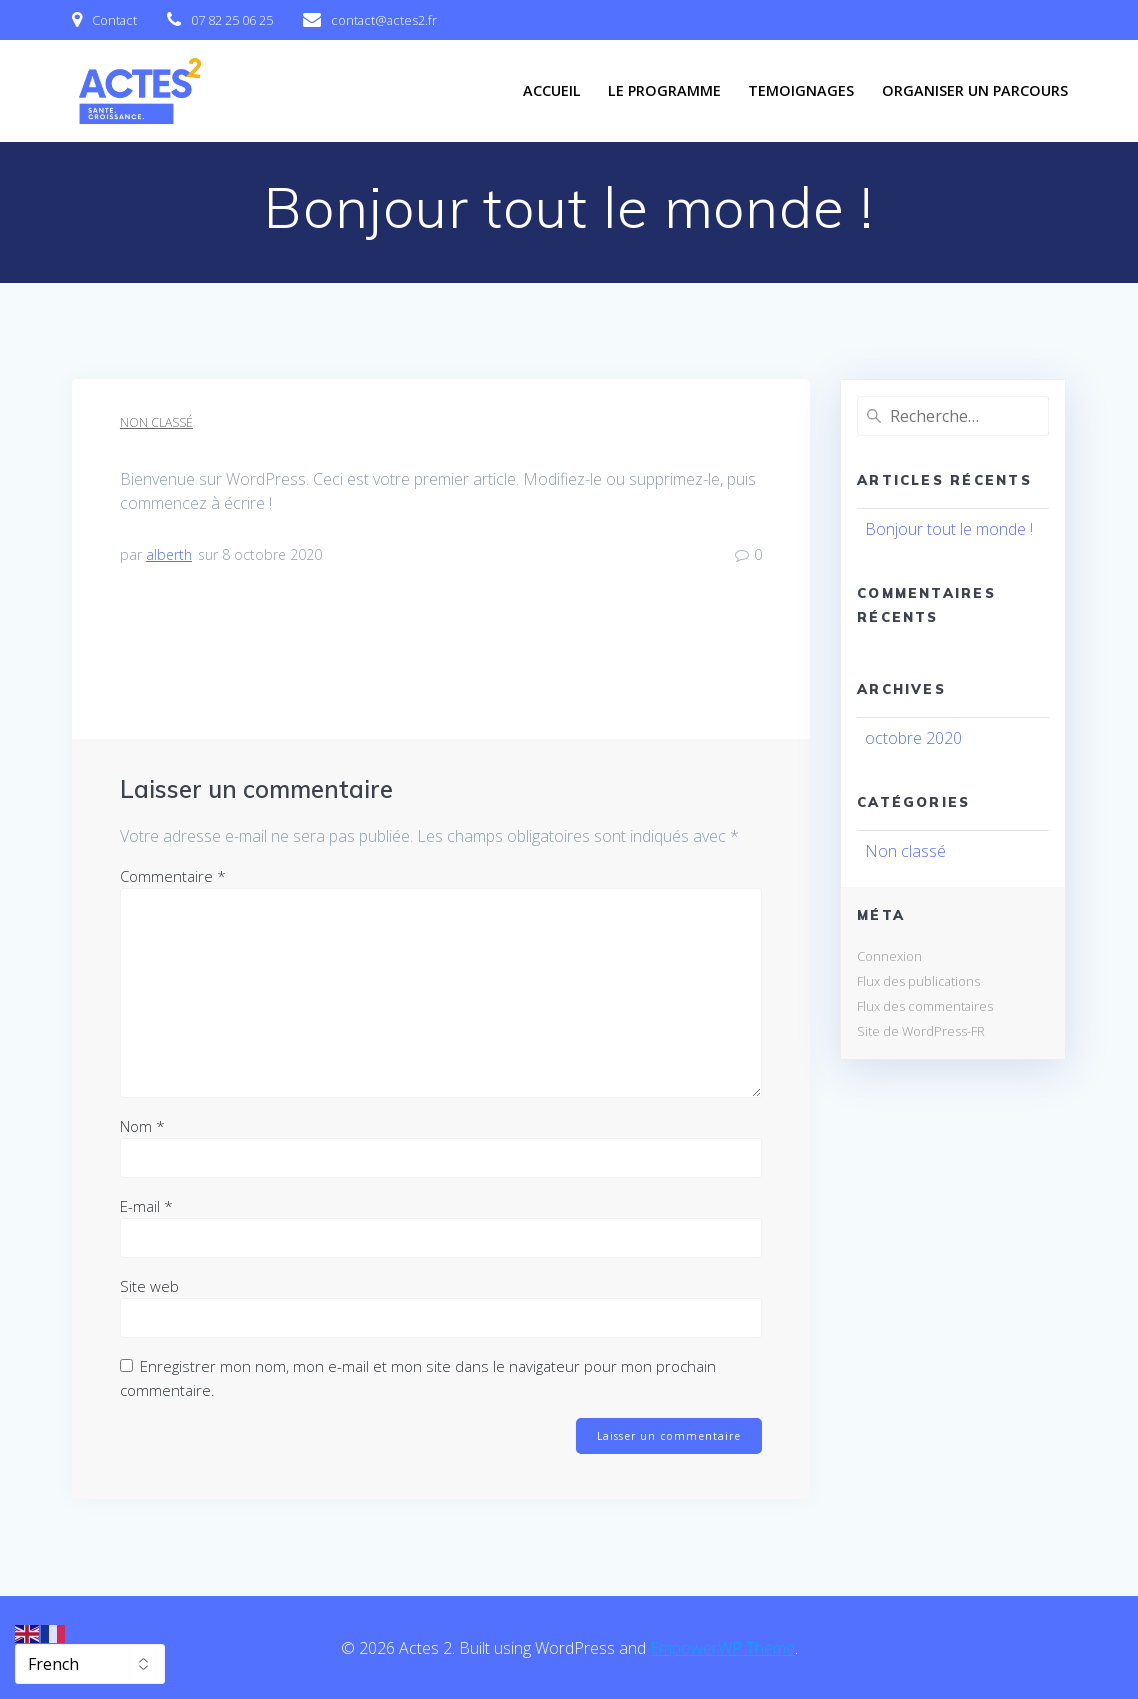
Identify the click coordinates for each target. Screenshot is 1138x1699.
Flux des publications (918, 981)
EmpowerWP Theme (722, 1648)
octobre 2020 (913, 738)
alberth (169, 554)
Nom (142, 1126)
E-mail (146, 1206)
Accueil (552, 90)
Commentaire (173, 876)
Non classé (156, 422)
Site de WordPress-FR (921, 1031)
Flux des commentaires (925, 1006)
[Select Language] (90, 1664)
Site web (149, 1286)
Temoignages (801, 90)
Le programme (664, 90)
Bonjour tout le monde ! (949, 529)
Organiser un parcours (975, 90)
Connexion (889, 956)
